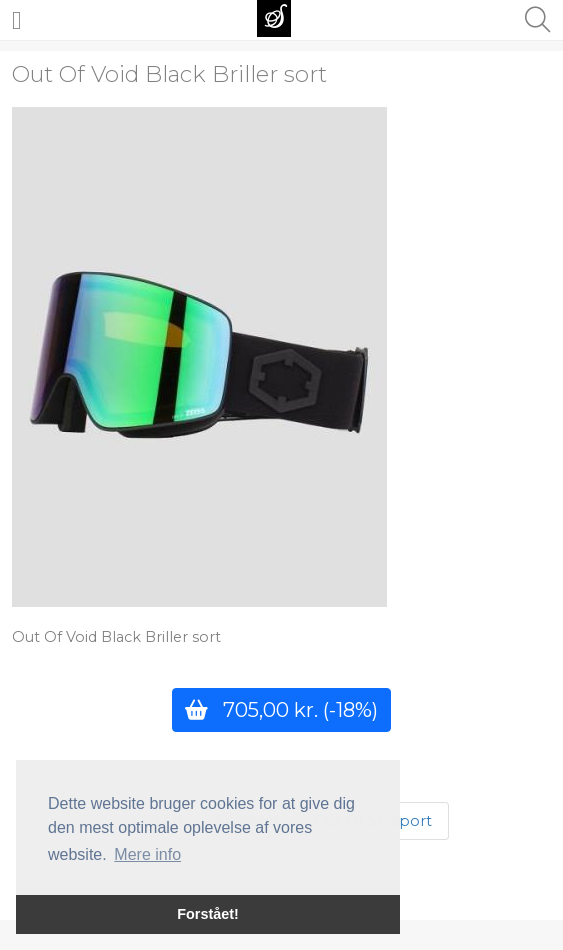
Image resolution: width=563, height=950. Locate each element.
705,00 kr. (281, 709)
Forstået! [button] (208, 914)
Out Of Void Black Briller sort (169, 74)
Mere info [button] (147, 854)
